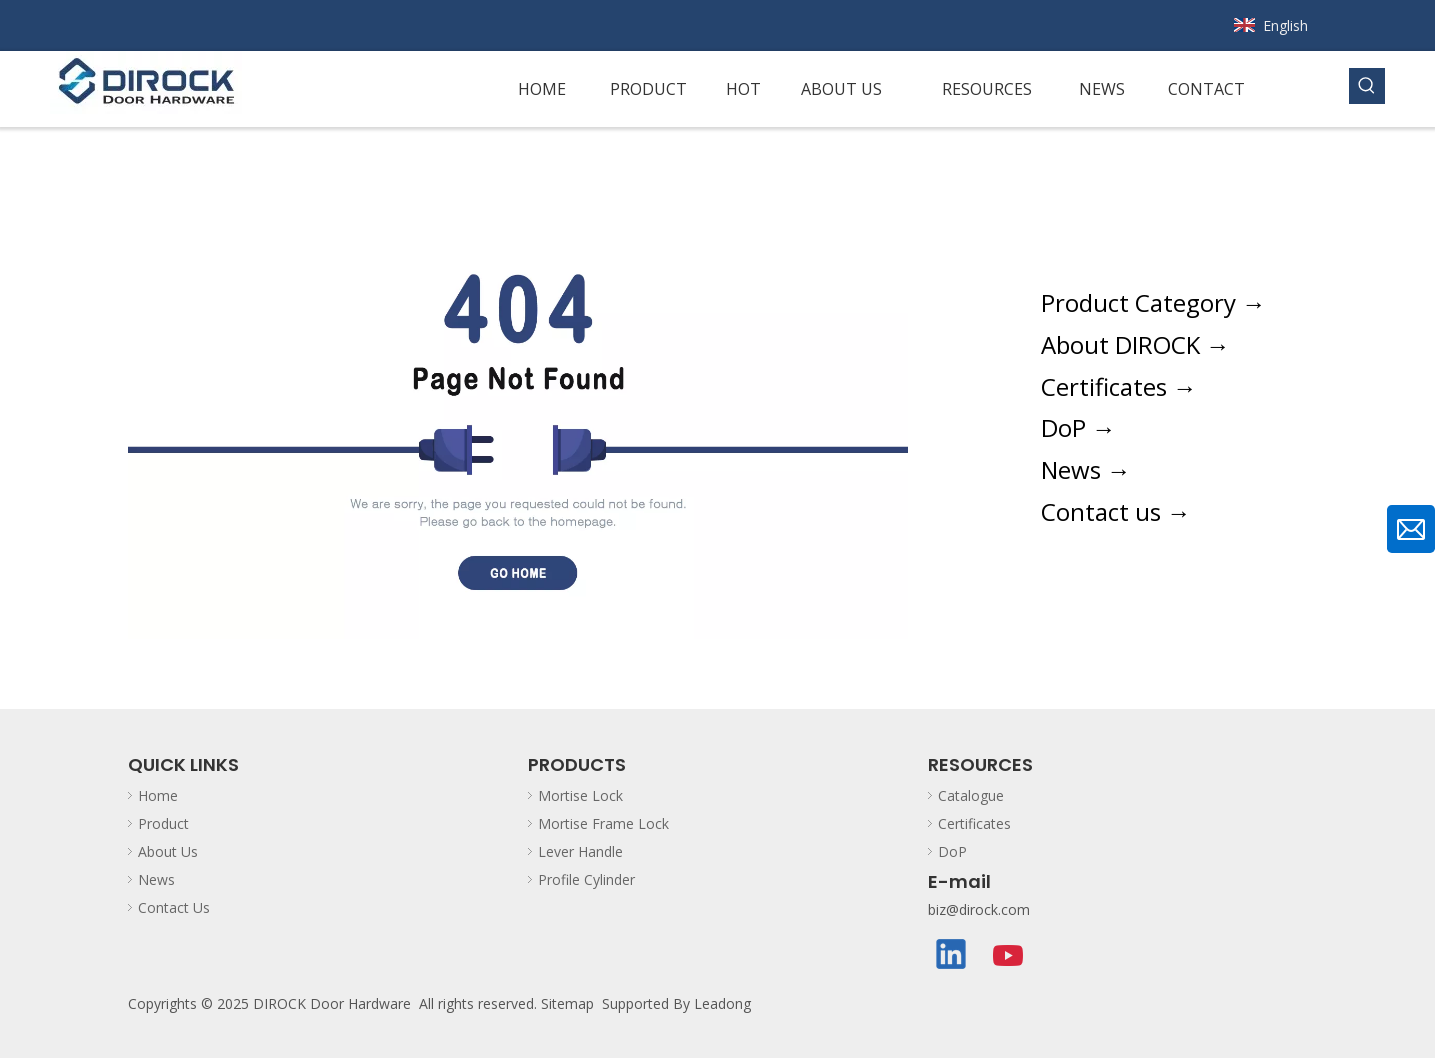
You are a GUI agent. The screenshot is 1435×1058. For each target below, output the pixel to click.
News (156, 879)
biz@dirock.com (979, 909)
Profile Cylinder (586, 879)
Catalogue (971, 795)
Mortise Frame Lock (603, 823)
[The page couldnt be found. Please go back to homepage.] (518, 418)
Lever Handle (580, 851)
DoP (952, 851)
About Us (168, 851)
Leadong (722, 1003)
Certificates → (1119, 386)
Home (158, 795)
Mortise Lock (580, 795)
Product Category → (1153, 302)
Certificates (974, 823)
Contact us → (1116, 511)
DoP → (1078, 427)
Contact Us (174, 907)
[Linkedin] (952, 956)
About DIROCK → (1135, 344)
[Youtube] (1009, 956)
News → (1086, 469)
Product (163, 823)
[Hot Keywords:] (1367, 86)
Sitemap (567, 1003)
